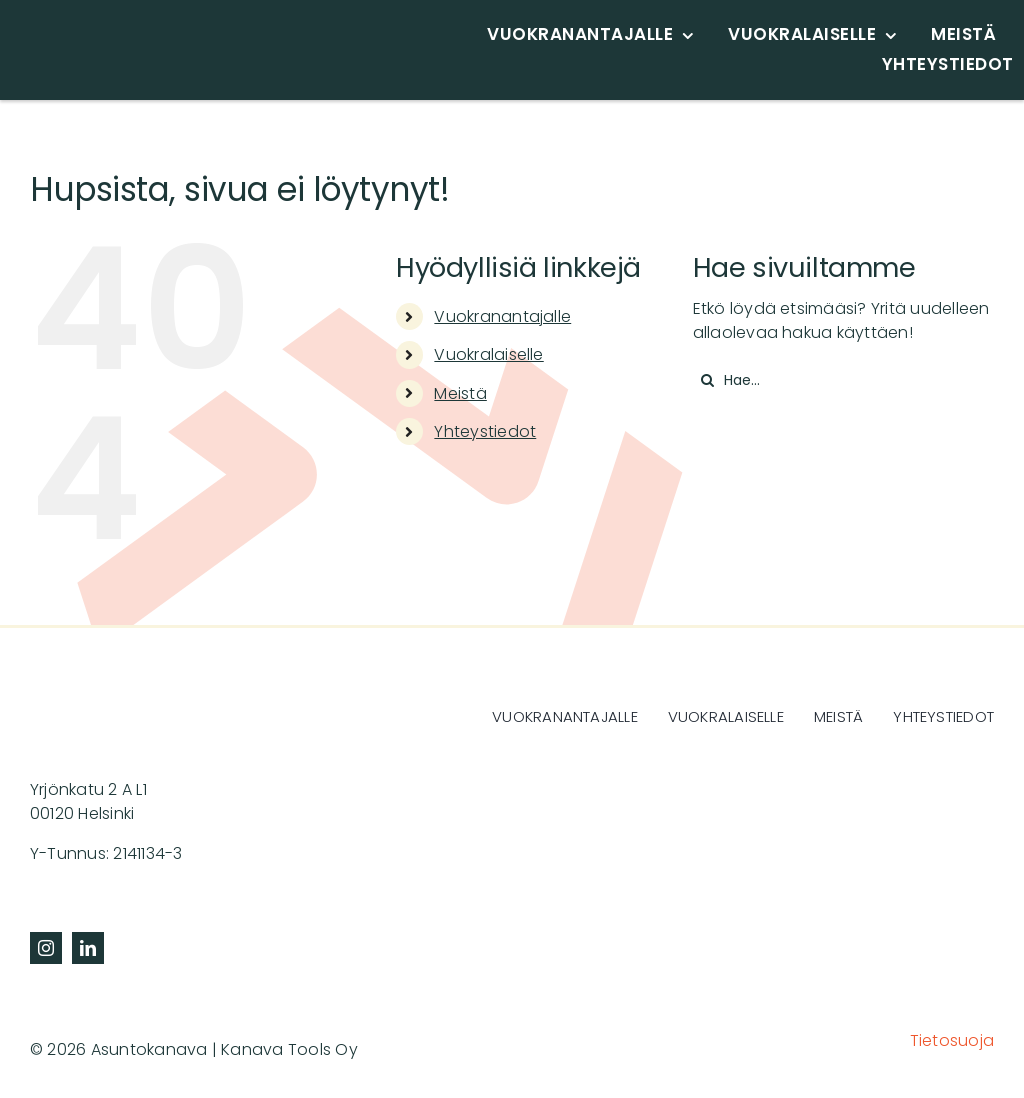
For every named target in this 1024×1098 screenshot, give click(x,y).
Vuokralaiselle (488, 354)
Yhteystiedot (485, 431)
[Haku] (708, 380)
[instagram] (46, 948)
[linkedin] (88, 948)
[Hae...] (843, 380)
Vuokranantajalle (502, 316)
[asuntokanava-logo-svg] (170, 29)
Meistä (460, 393)
